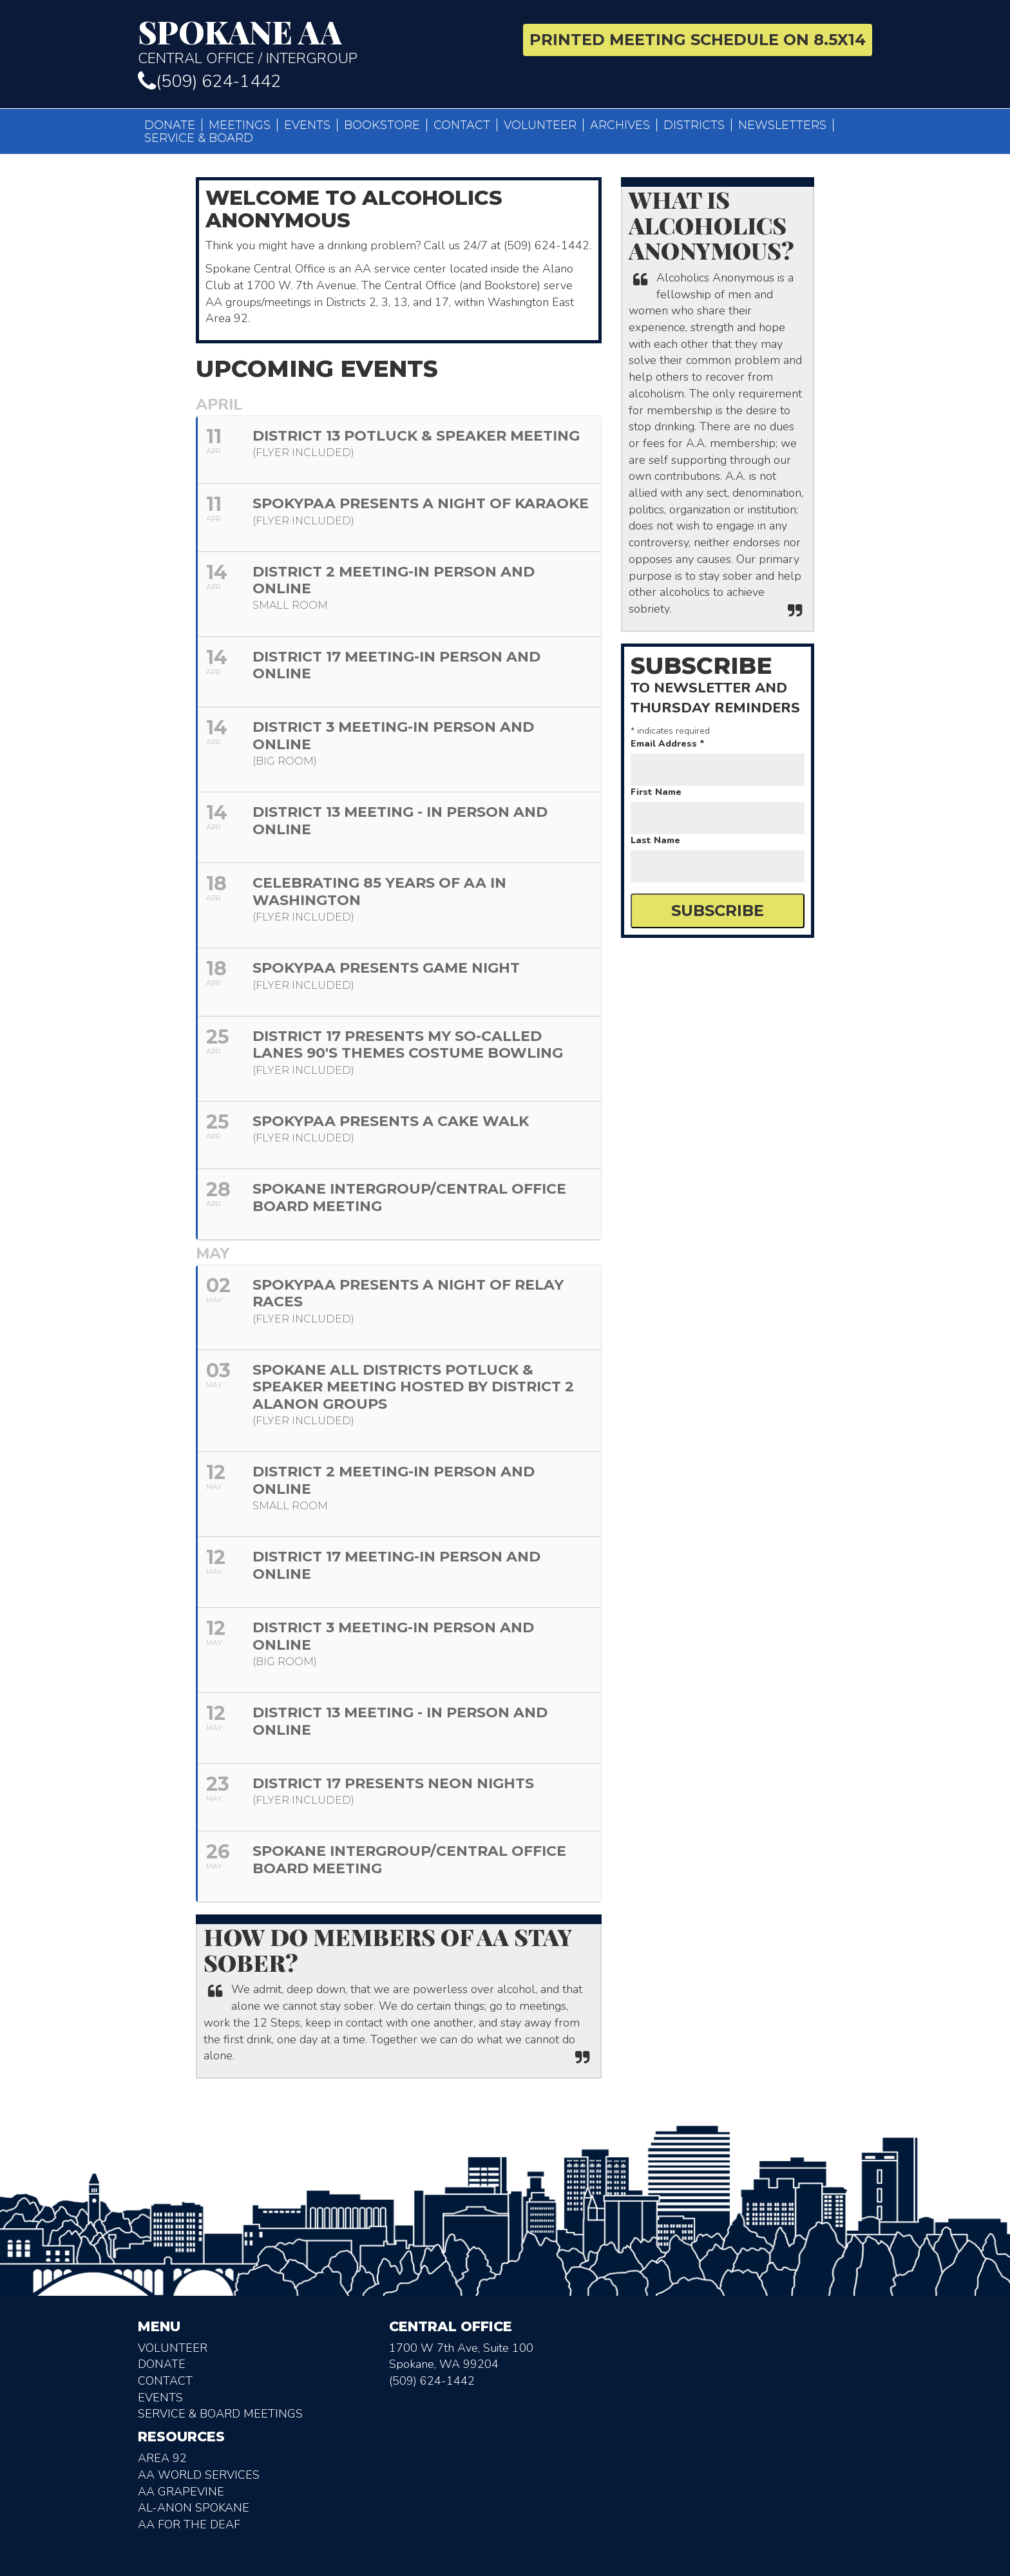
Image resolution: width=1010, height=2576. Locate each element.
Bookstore (382, 125)
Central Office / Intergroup (316, 41)
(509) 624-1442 (209, 81)
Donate (169, 125)
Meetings (240, 125)
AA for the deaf (189, 2524)
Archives (620, 125)
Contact (462, 125)
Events (307, 125)
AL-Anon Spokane (193, 2507)
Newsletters (782, 125)
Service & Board (198, 137)
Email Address (668, 744)
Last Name (655, 840)
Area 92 (162, 2458)
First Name (656, 792)
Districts (694, 125)
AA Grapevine (181, 2491)
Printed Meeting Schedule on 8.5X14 (697, 39)
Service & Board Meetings (220, 2413)
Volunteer (540, 125)
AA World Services (199, 2475)
